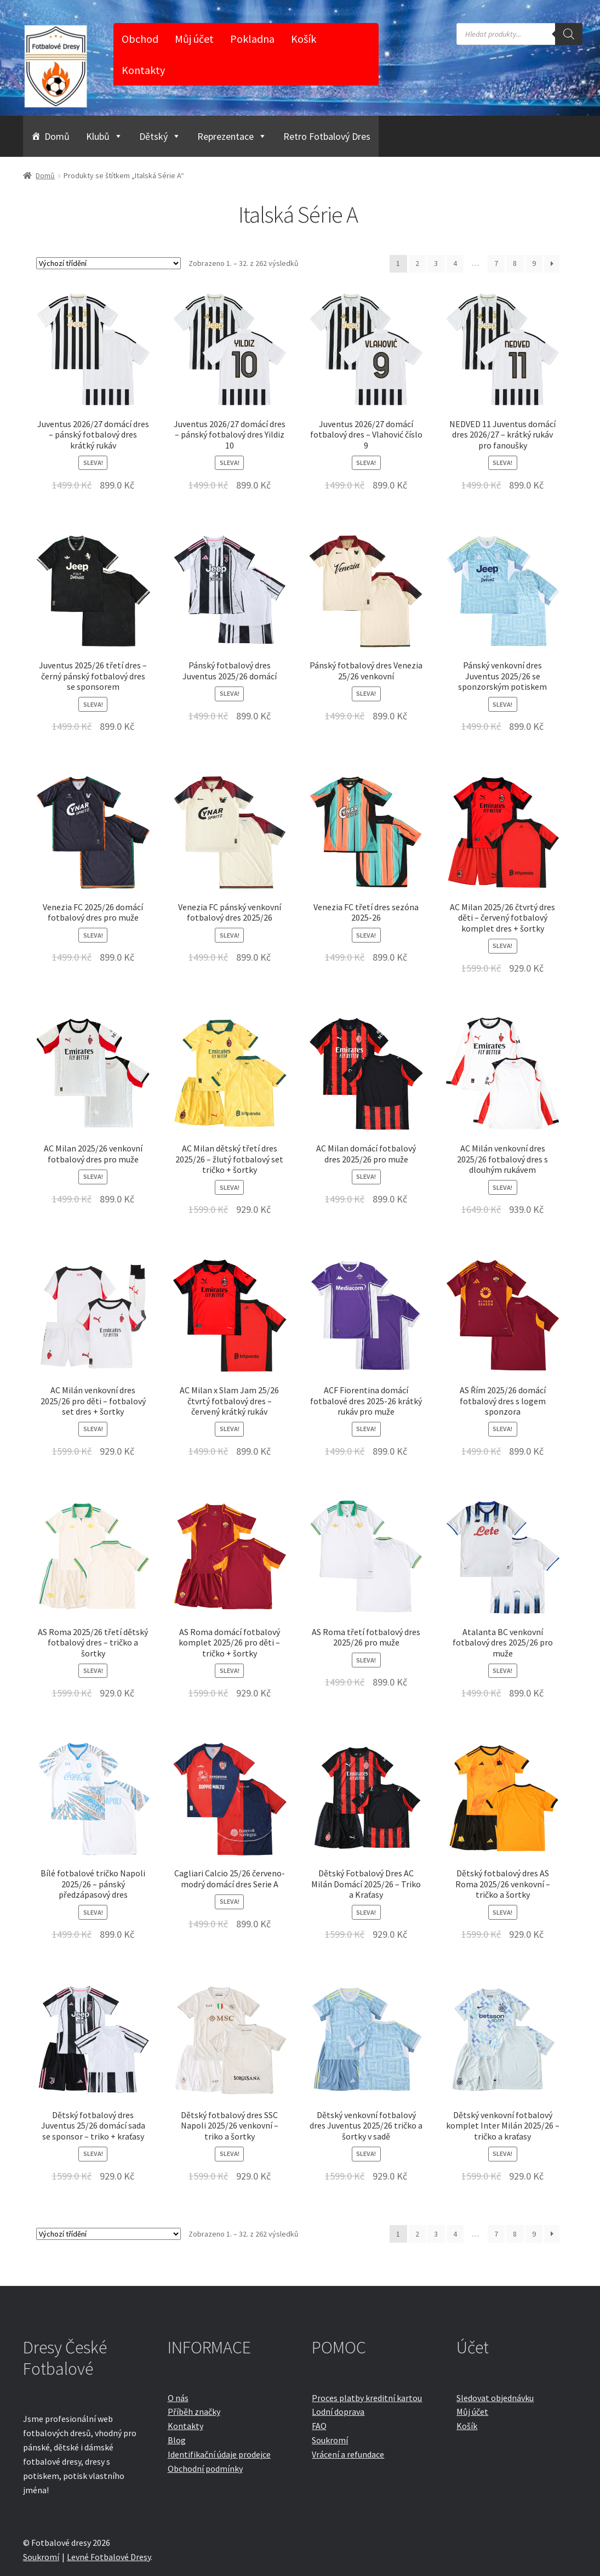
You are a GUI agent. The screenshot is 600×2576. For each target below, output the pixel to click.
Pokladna (252, 39)
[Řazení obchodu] (108, 263)
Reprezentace (232, 136)
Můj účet (194, 39)
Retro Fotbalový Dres (326, 136)
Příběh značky (194, 2411)
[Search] (568, 34)
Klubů (104, 136)
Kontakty (143, 70)
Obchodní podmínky (205, 2468)
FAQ (319, 2425)
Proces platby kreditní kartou (367, 2397)
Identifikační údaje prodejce (219, 2454)
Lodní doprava (338, 2411)
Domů (57, 136)
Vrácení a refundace (348, 2454)
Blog (177, 2440)
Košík (303, 39)
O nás (178, 2397)
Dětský (160, 136)
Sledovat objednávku (495, 2397)
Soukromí (330, 2440)
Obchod (140, 39)
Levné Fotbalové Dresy (109, 2556)
